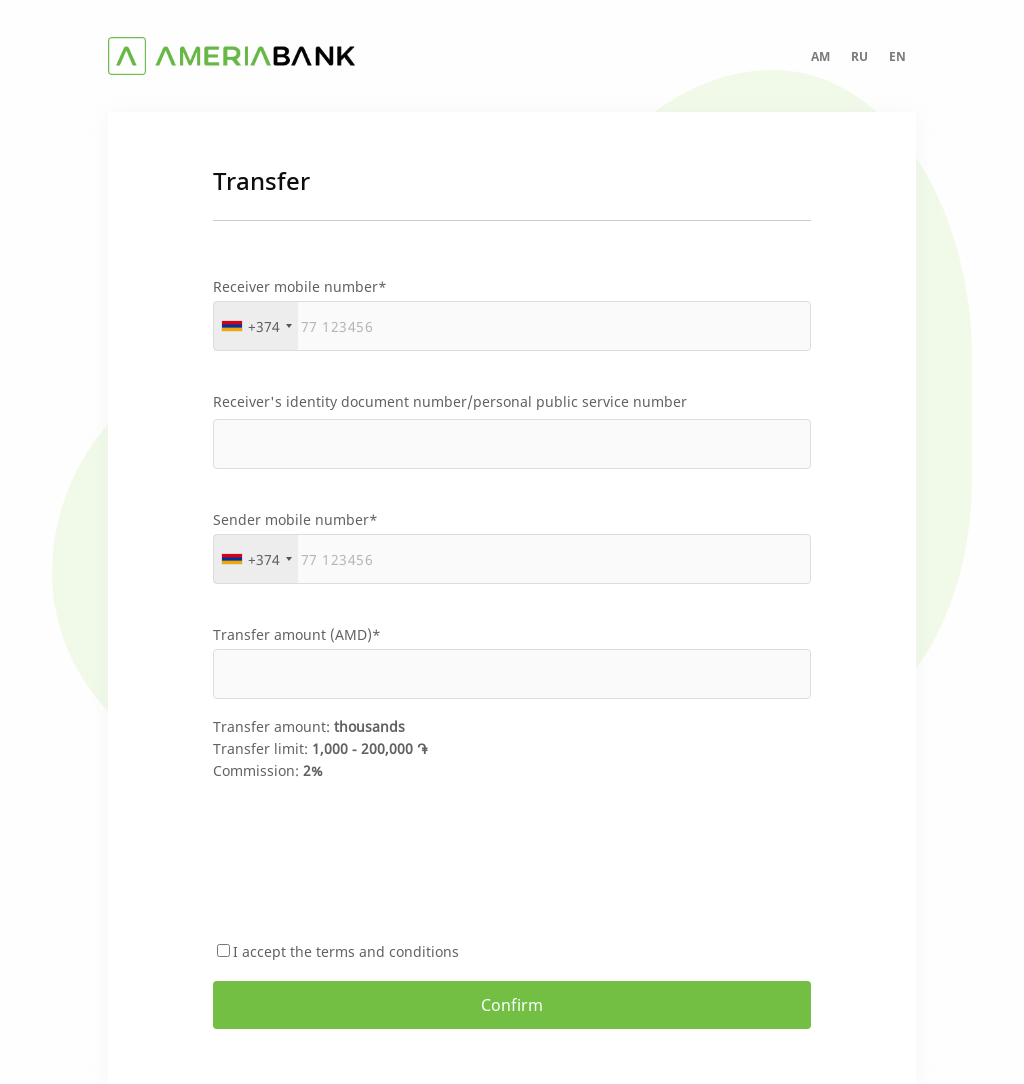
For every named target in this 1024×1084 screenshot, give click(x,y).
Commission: (268, 770)
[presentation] (365, 862)
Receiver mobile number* (300, 286)
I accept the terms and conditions (346, 951)
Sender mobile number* (295, 519)
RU (859, 56)
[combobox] (256, 326)
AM (820, 56)
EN (897, 56)
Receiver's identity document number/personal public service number (450, 401)
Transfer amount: (309, 726)
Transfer (261, 180)
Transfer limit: (320, 748)
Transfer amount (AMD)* (297, 634)
